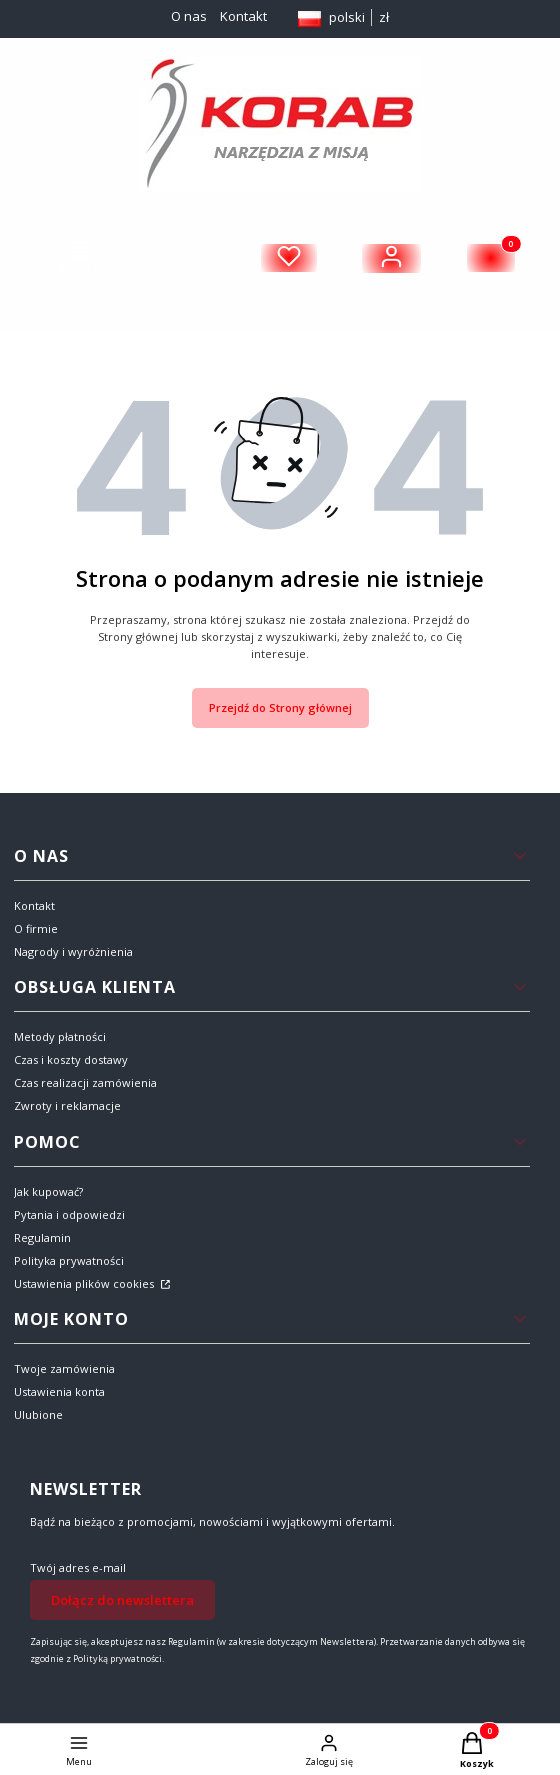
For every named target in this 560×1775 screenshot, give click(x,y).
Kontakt (243, 16)
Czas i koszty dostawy (71, 1059)
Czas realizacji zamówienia (85, 1082)
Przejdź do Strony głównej (280, 707)
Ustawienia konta (59, 1391)
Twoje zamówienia (64, 1368)
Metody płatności (60, 1036)
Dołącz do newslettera (122, 1600)
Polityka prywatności (69, 1260)
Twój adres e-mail (78, 1567)
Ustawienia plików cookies (85, 1283)
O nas (189, 16)
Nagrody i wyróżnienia (73, 951)
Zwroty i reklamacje (67, 1105)
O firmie (36, 928)
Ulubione (38, 1414)
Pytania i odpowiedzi (69, 1214)
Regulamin (42, 1237)
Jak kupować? (48, 1191)
